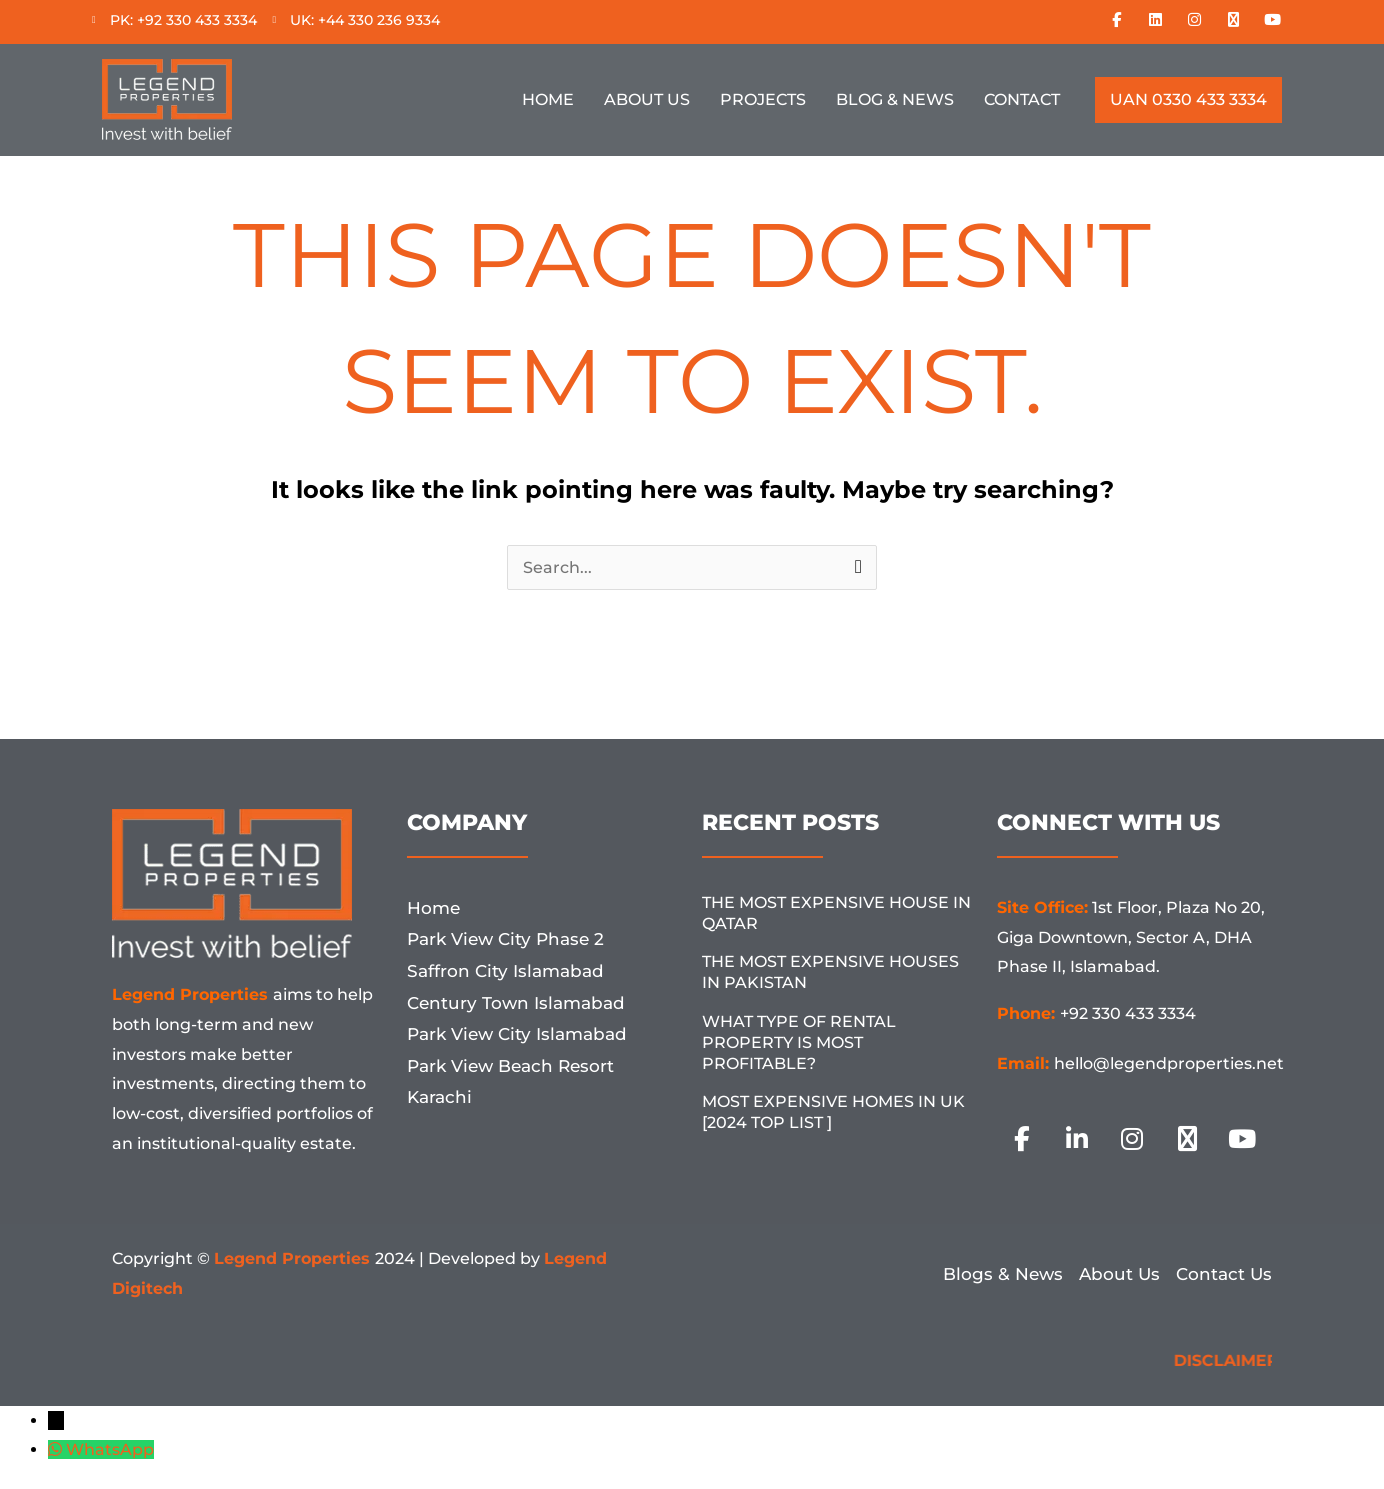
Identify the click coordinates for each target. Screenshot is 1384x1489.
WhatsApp (110, 1449)
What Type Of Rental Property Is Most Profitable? (799, 1042)
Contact (1022, 99)
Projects (763, 99)
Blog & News (895, 99)
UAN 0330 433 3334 (1188, 99)
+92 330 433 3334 (1128, 1013)
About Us (647, 99)
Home (548, 99)
